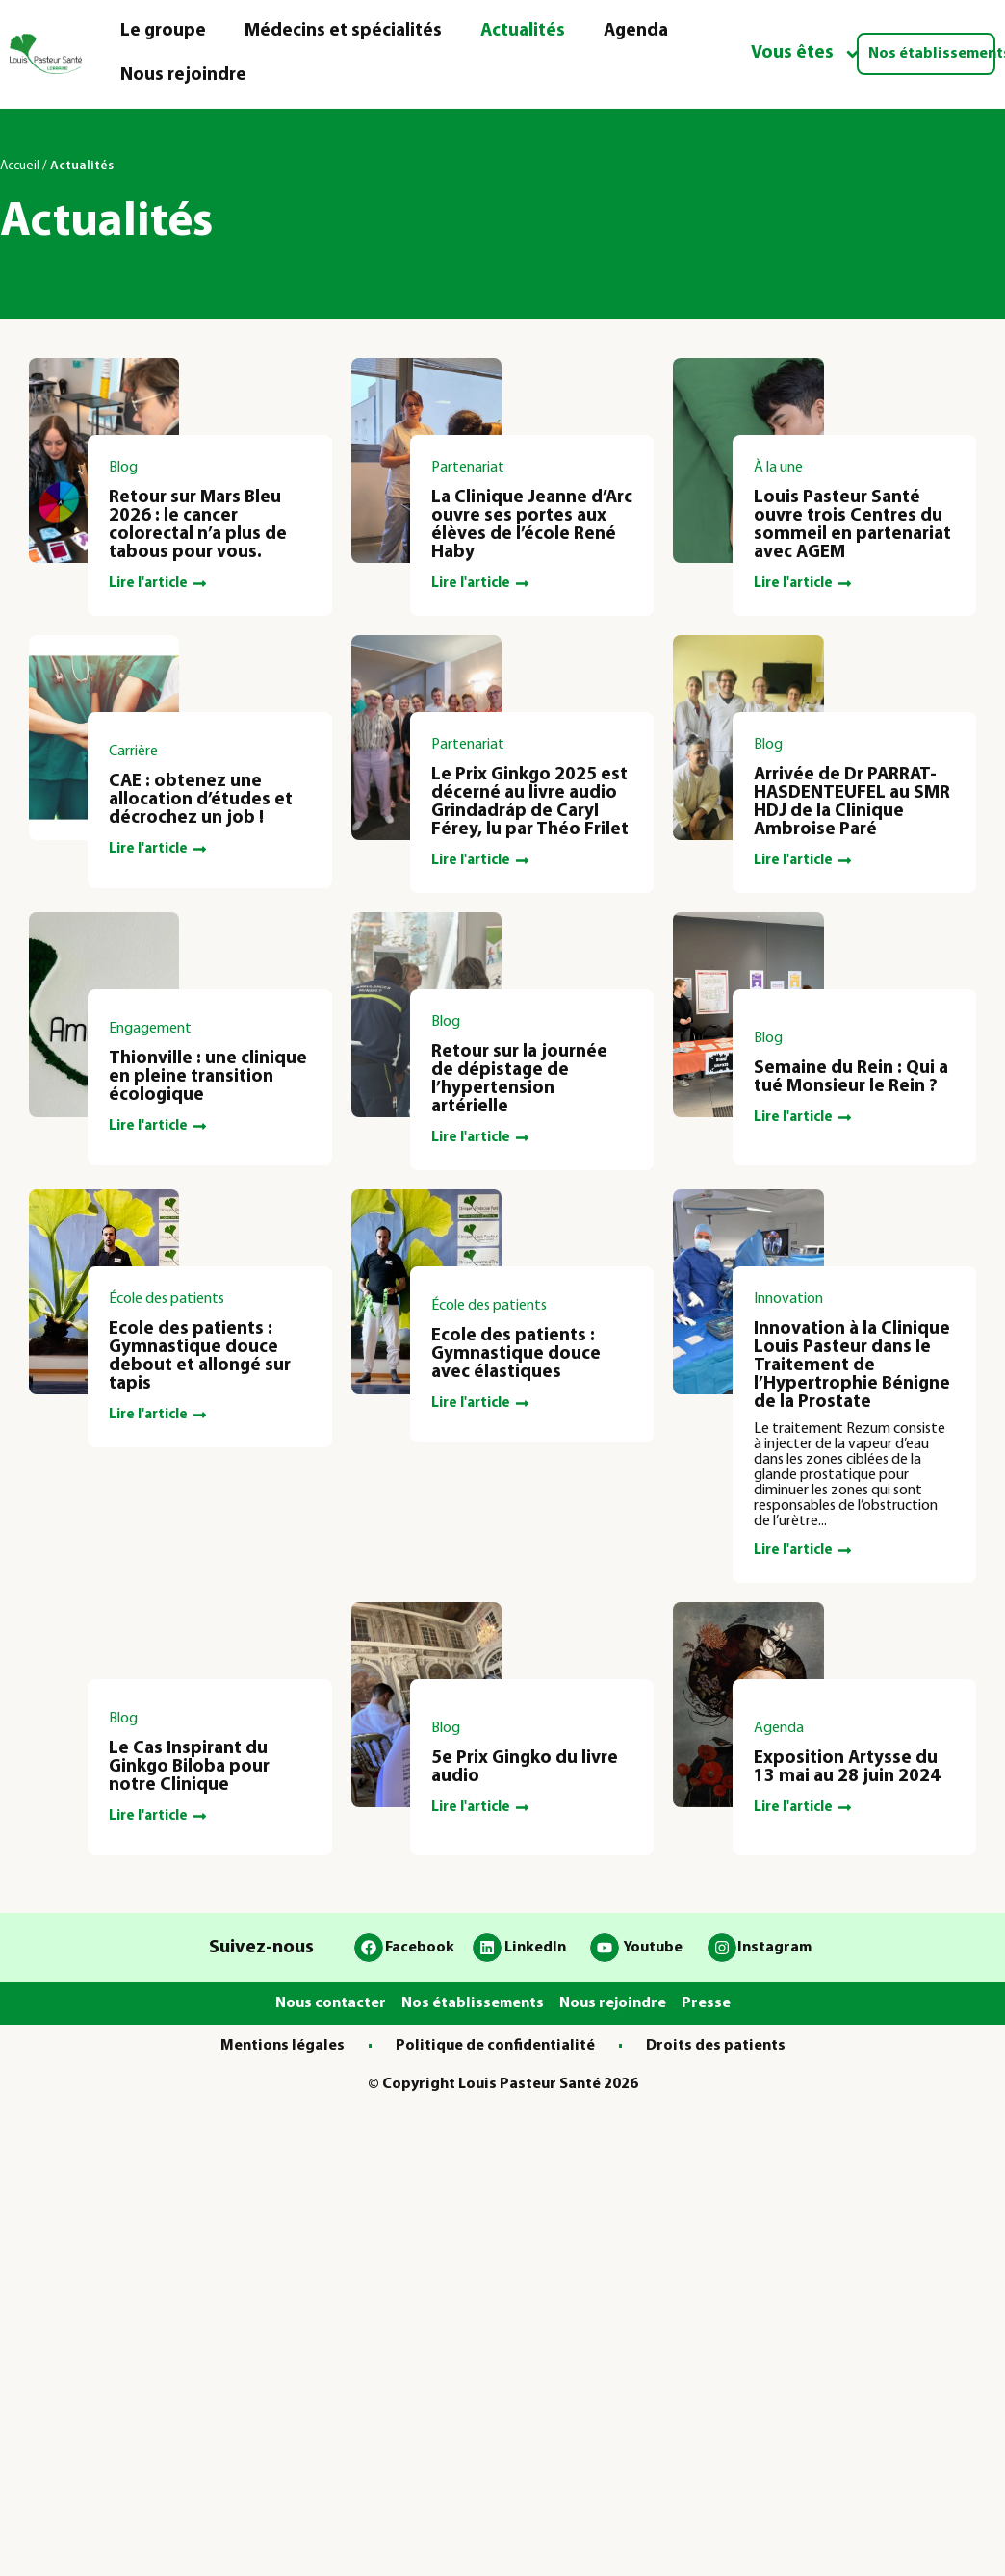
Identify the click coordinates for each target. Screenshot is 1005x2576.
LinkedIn (535, 1947)
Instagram (774, 1947)
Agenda (636, 31)
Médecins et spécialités (343, 31)
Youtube (653, 1947)
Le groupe (163, 31)
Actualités (522, 31)
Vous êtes (806, 54)
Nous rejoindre (183, 75)
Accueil (19, 166)
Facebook (419, 1947)
